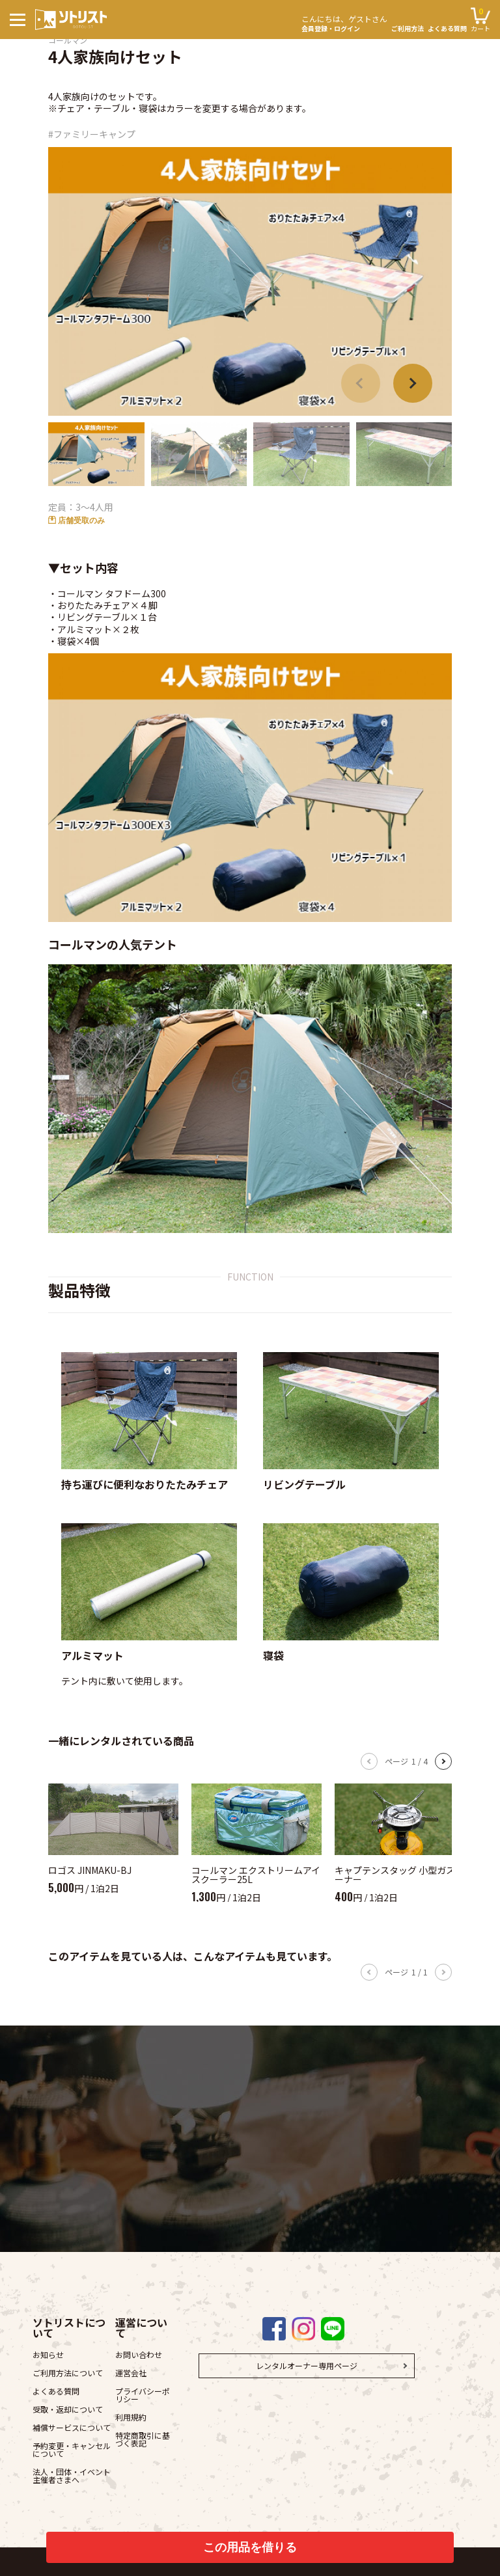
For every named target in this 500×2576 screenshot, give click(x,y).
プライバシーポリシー (142, 2394)
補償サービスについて (72, 2427)
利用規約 (130, 2416)
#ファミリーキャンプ (91, 134)
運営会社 (130, 2372)
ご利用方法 (407, 28)
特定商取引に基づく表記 (142, 2439)
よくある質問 (447, 28)
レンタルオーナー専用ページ (306, 2365)
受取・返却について (68, 2409)
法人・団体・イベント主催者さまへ (72, 2475)
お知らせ (48, 2354)
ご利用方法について (68, 2372)
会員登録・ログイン (344, 22)
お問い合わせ (138, 2354)
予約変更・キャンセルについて (72, 2449)
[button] (412, 383)
